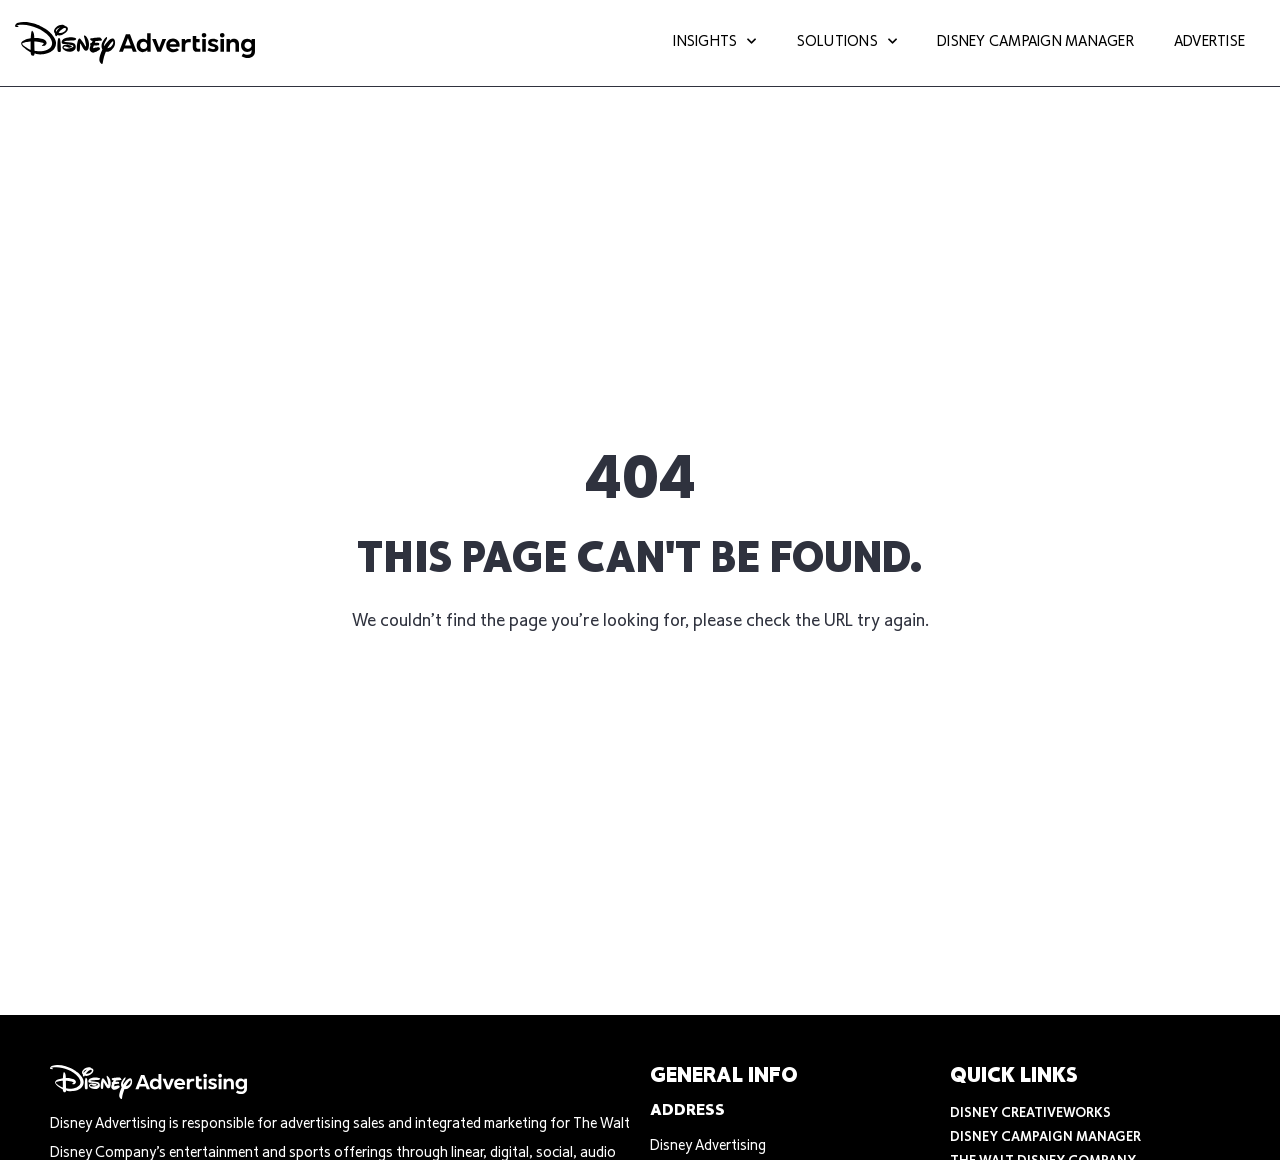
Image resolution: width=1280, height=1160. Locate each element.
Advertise (1209, 42)
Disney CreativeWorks (1030, 1114)
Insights (714, 43)
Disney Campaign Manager (1035, 42)
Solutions (847, 43)
